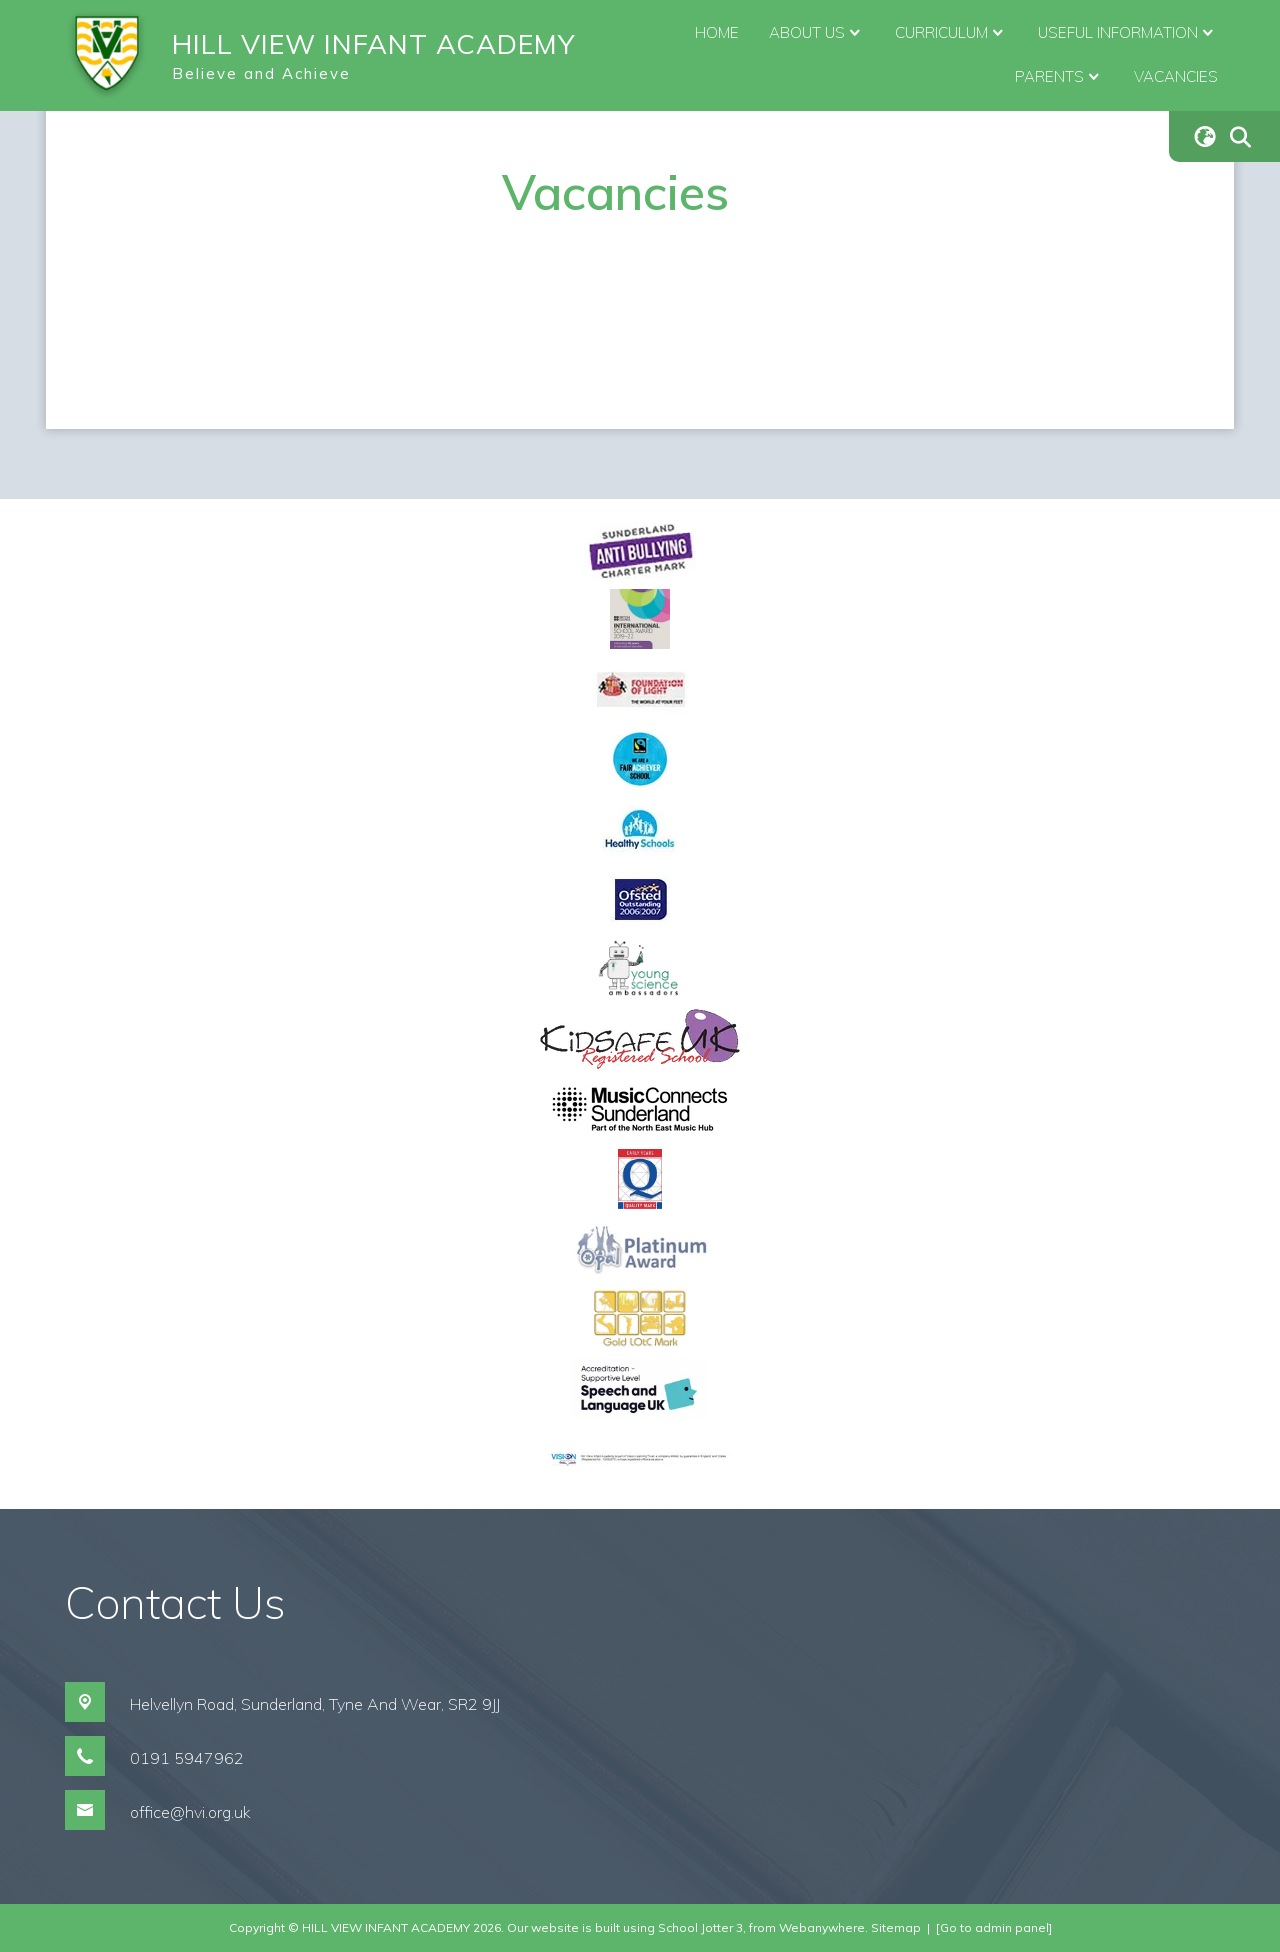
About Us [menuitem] (817, 33)
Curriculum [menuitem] (951, 33)
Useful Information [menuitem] (1128, 33)
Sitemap (896, 1927)
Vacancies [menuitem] (1176, 76)
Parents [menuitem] (1059, 77)
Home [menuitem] (717, 32)
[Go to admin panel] (994, 1927)
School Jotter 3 (700, 1927)
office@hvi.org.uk (190, 1812)
